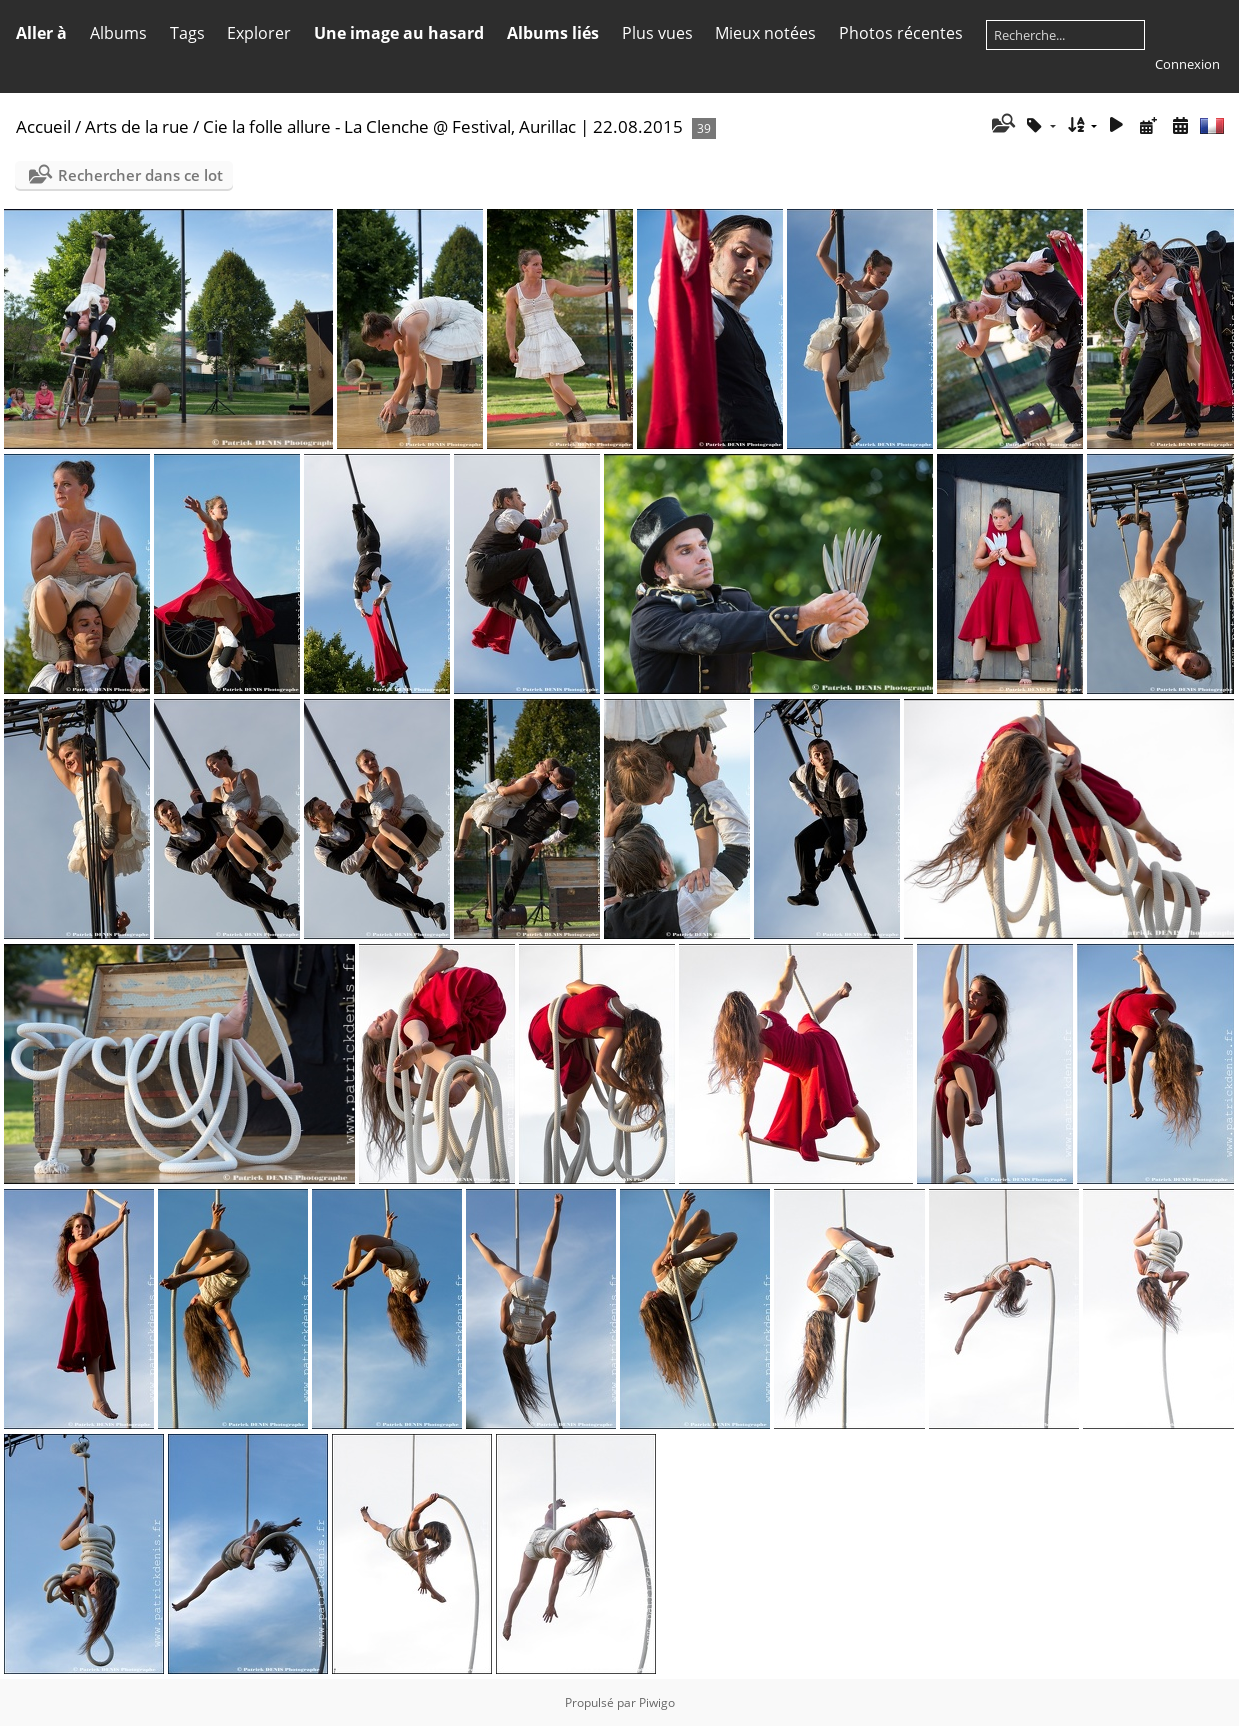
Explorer (259, 33)
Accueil (43, 126)
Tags (187, 33)
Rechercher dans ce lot (140, 175)
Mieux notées (765, 33)
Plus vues (657, 33)
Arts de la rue (137, 126)
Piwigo (657, 1702)
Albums (118, 33)
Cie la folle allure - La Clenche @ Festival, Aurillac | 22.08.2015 (443, 126)
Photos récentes (901, 33)
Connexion (1187, 64)
